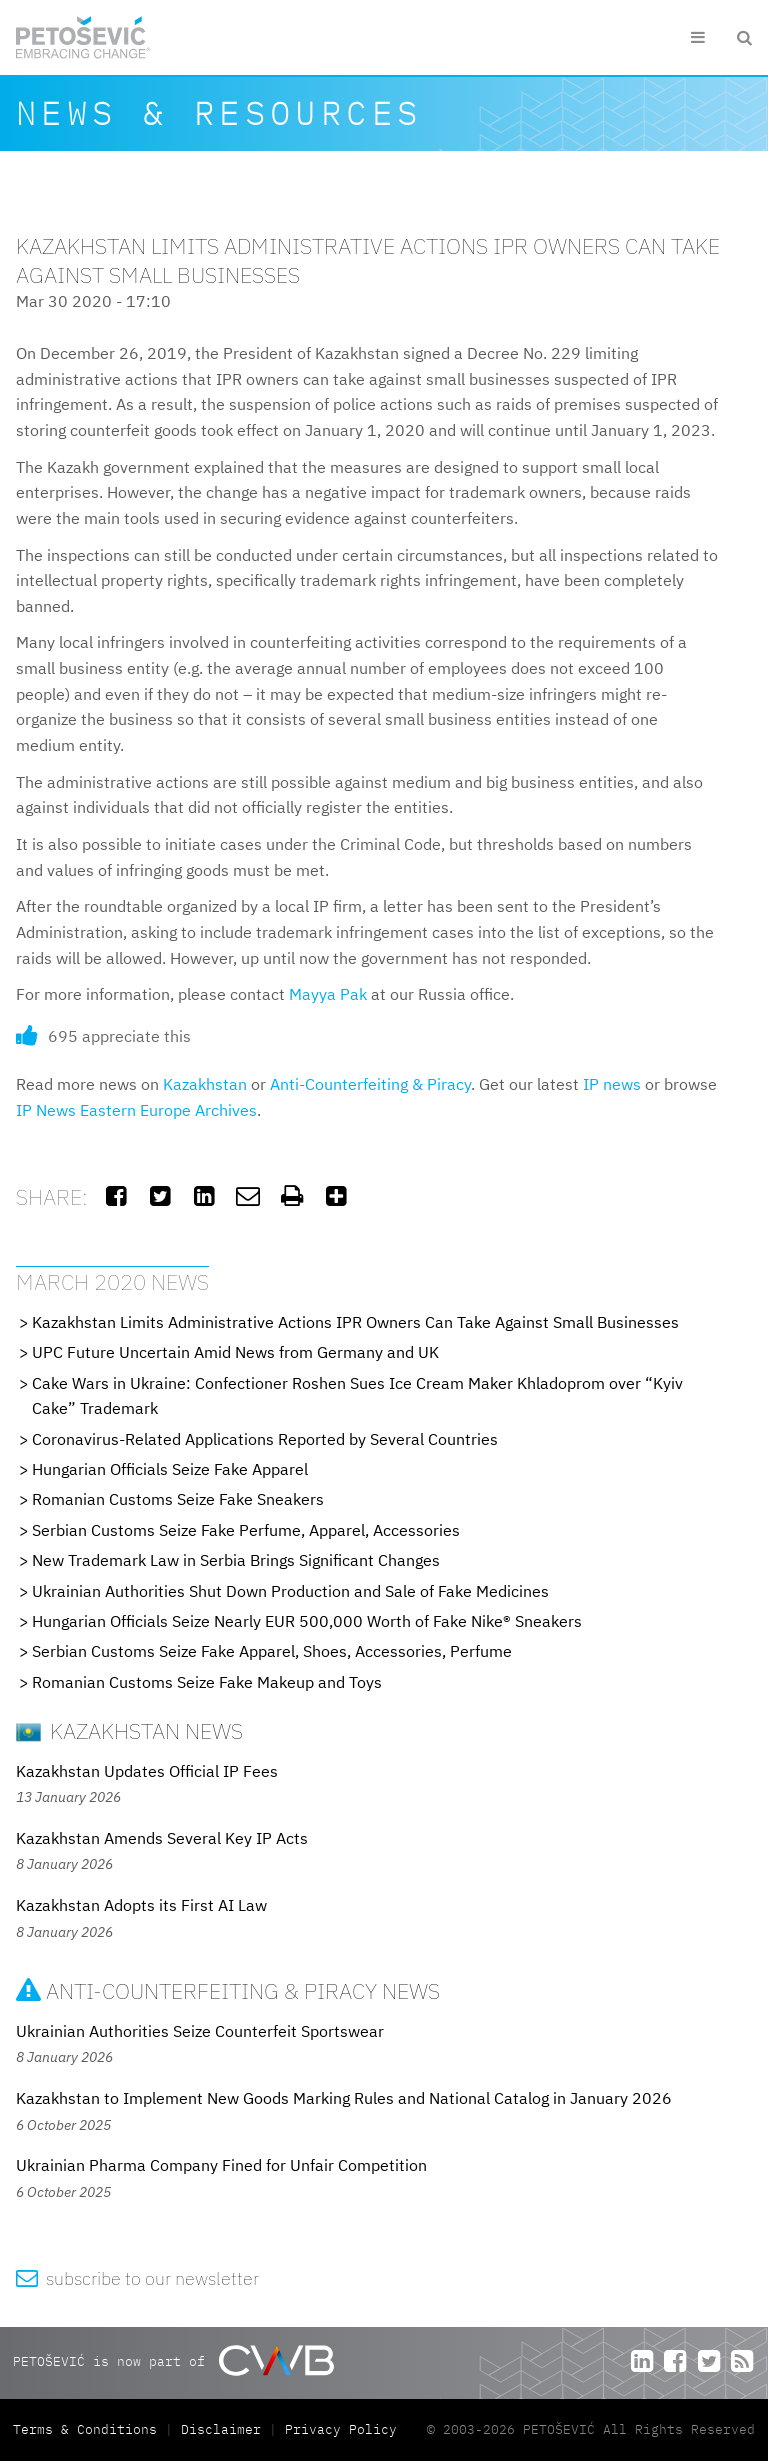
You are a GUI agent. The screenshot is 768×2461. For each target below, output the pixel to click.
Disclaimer (221, 2429)
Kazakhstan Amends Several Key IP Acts (162, 1838)
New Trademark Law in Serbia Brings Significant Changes (236, 1560)
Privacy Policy (341, 2429)
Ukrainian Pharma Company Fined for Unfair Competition (221, 2165)
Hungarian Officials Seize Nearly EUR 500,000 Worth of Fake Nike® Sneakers (307, 1621)
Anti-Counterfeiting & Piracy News (228, 1990)
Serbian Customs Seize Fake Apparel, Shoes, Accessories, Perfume (272, 1651)
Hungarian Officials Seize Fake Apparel (170, 1469)
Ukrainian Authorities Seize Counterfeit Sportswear (200, 2031)
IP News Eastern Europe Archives (136, 1110)
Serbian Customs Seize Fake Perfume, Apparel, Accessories (246, 1530)
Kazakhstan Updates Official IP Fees (147, 1771)
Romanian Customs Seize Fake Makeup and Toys (207, 1682)
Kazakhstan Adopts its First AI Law (141, 1905)
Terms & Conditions (89, 2429)
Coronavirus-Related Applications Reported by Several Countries (265, 1439)
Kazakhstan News (129, 1730)
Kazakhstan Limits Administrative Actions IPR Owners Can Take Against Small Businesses (355, 1322)
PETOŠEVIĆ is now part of (173, 2360)
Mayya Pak (328, 994)
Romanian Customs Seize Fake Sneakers (178, 1499)
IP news (612, 1084)
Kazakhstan (205, 1084)
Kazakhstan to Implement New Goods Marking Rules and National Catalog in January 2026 (344, 2098)
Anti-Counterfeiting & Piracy (370, 1084)
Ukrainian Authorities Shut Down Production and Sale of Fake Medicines (290, 1591)
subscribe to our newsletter (137, 2278)
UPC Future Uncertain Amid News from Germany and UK (235, 1352)
